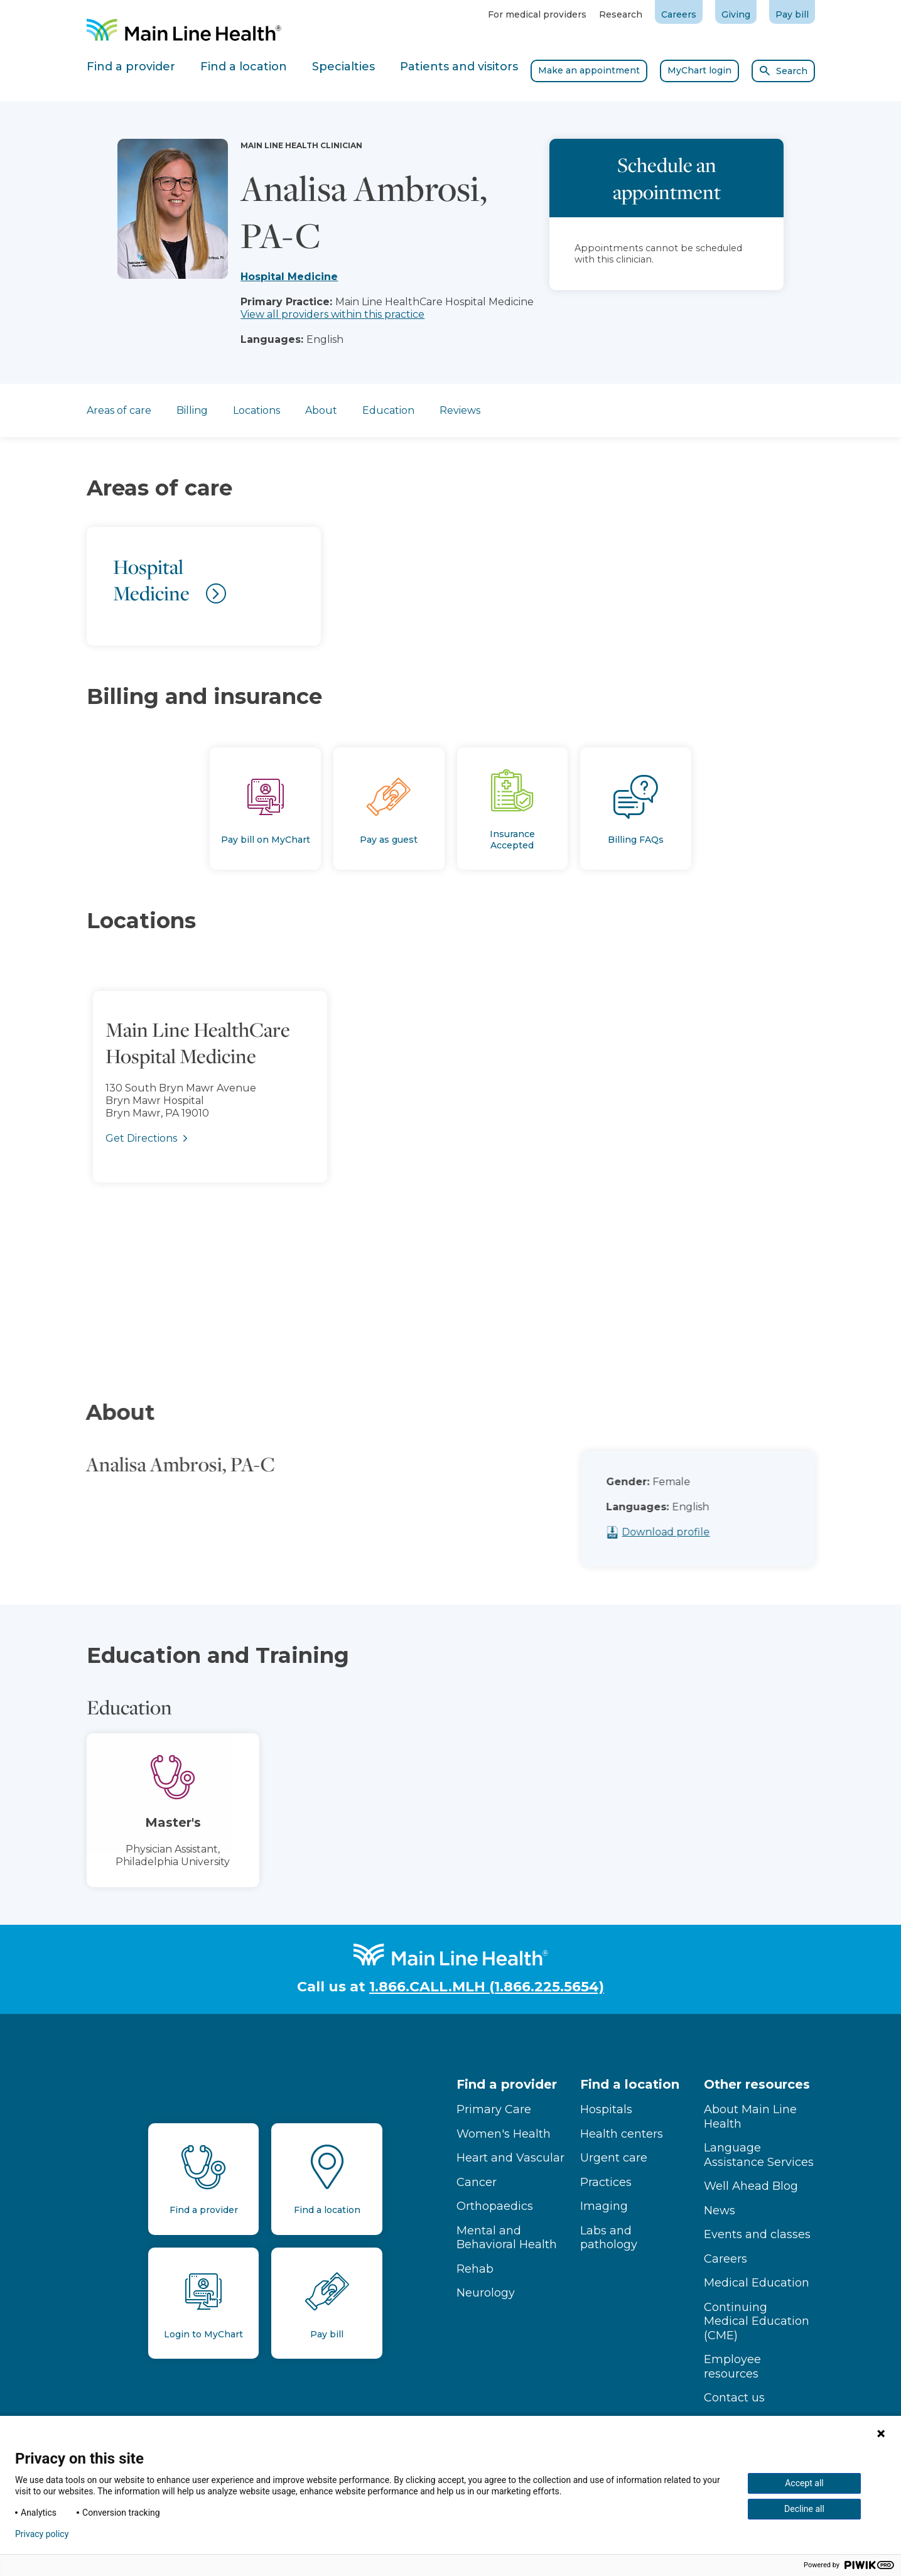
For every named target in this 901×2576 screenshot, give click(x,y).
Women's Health (503, 2134)
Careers (678, 14)
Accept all (804, 2483)
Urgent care (613, 2158)
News (719, 2210)
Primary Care (493, 2109)
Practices (606, 2182)
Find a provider (506, 2084)
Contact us (734, 2398)
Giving (735, 14)
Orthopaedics (494, 2206)
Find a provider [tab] (131, 66)
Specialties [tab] (343, 66)
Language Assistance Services (759, 2155)
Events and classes (757, 2234)
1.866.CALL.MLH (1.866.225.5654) (486, 1986)
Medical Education (756, 2283)
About (321, 410)
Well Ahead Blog (751, 2186)
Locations (256, 410)
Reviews (460, 410)
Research (620, 14)
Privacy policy (41, 2534)
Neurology (485, 2293)
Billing (192, 410)
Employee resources (732, 2366)
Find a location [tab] (243, 66)
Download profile (683, 1532)
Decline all (804, 2509)
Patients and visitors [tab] (459, 66)
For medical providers (537, 14)
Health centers (621, 2134)
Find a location (629, 2084)
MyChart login (699, 70)
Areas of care (119, 410)
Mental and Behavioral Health (506, 2238)
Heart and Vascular (510, 2158)
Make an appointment (589, 70)
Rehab (475, 2269)
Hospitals (606, 2109)
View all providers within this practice (332, 314)
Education (388, 410)
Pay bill (792, 14)
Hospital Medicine (289, 277)
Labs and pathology (608, 2238)
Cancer (476, 2182)
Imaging (604, 2206)
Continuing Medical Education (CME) (756, 2321)
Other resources (757, 2084)
